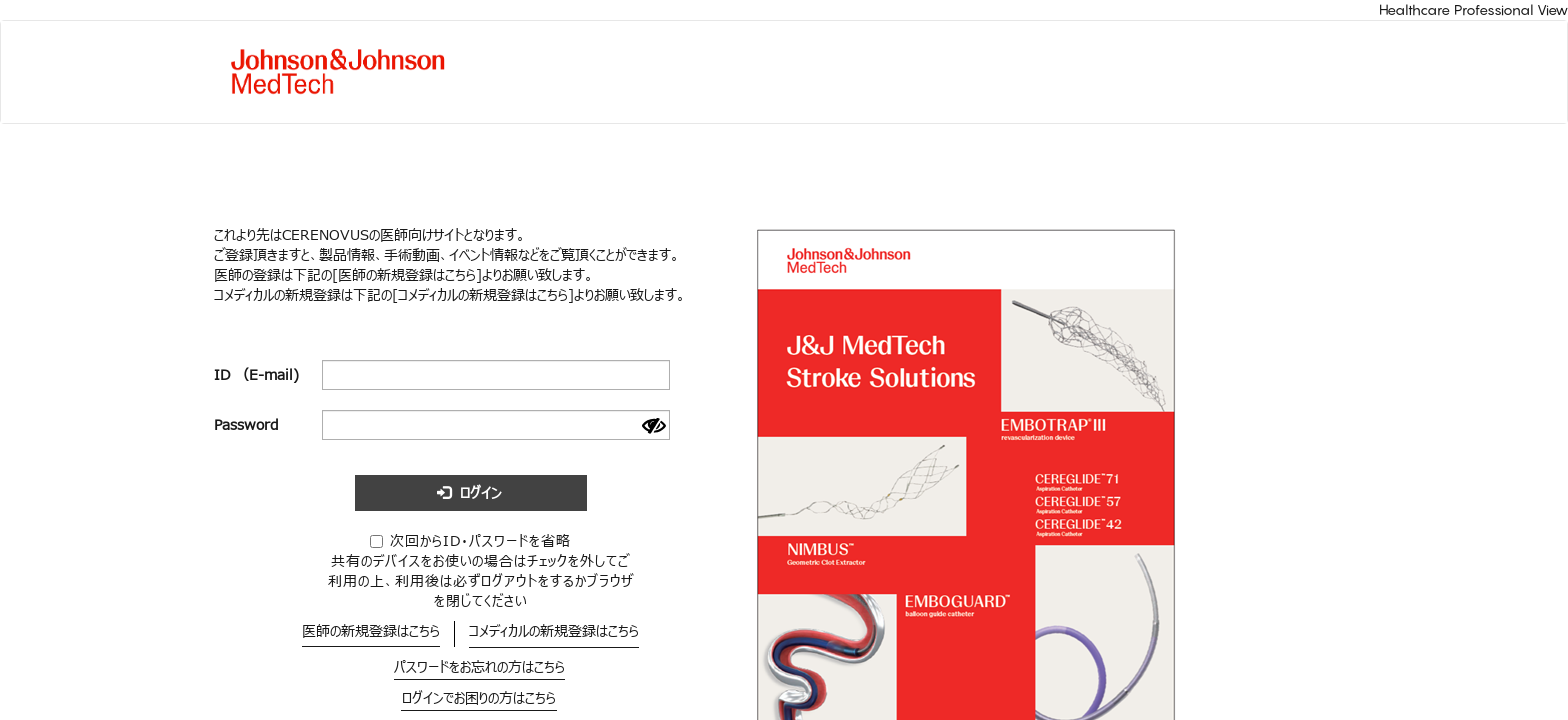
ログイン (469, 493)
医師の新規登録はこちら (371, 631)
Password (246, 425)
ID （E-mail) (256, 375)
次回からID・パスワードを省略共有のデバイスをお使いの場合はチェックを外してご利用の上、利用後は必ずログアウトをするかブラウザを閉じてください (481, 571)
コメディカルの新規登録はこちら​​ (554, 631)
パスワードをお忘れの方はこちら (479, 667)
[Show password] (654, 426)
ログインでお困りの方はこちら (479, 698)
